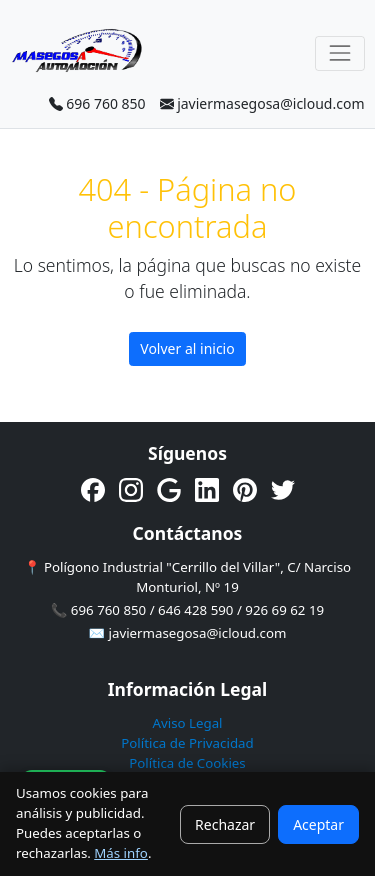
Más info (121, 853)
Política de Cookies (187, 763)
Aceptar (318, 824)
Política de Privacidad (187, 743)
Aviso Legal (187, 723)
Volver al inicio (187, 348)
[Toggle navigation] (339, 53)
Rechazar (225, 824)
